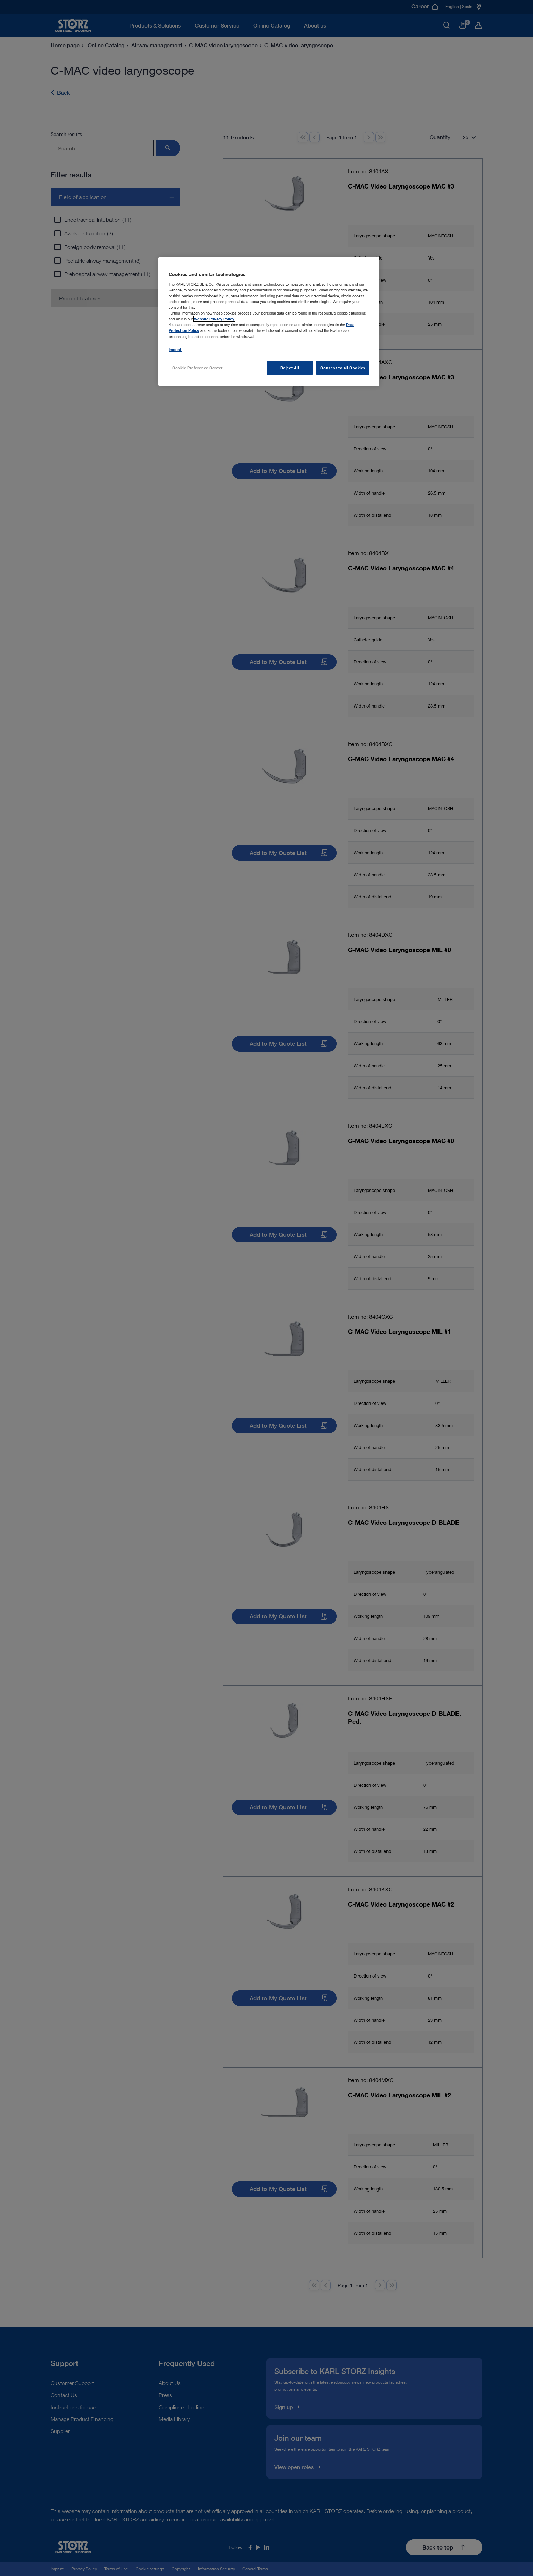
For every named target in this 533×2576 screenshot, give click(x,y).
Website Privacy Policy (214, 319)
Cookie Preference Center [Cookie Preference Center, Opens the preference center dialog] (197, 367)
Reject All (289, 367)
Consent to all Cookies (342, 367)
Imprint (175, 349)
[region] (268, 321)
